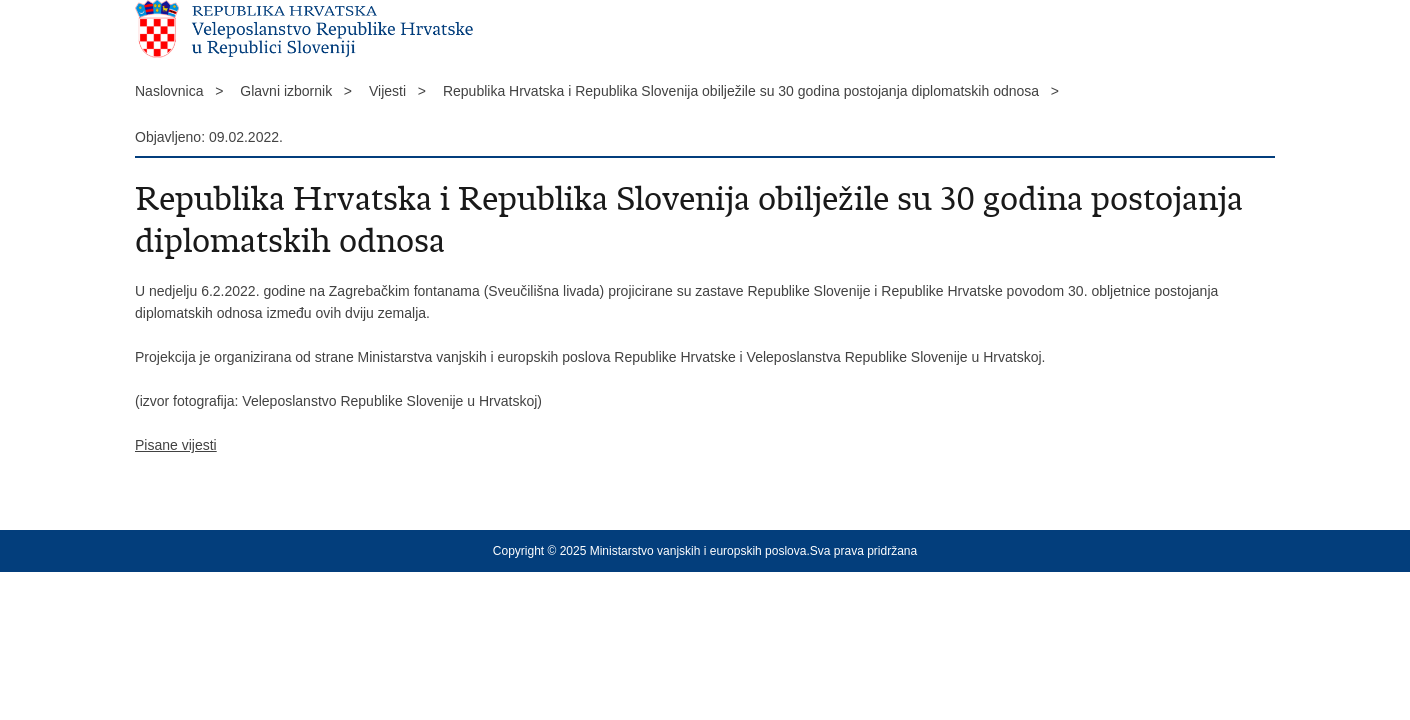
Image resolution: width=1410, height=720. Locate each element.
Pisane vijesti (176, 445)
